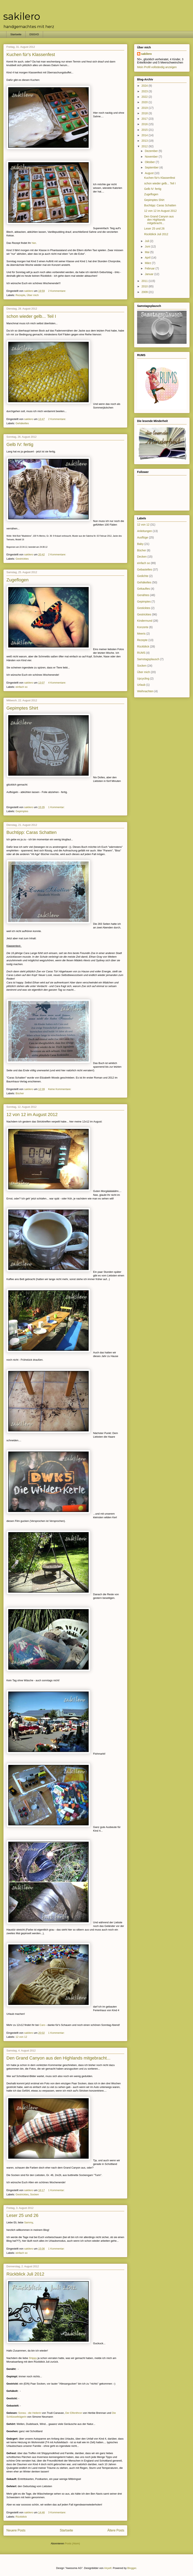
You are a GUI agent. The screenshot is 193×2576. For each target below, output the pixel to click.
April (148, 257)
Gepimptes (22, 811)
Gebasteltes (144, 569)
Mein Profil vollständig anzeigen (157, 67)
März (148, 263)
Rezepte (20, 295)
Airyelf (107, 2568)
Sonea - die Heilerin (29, 2412)
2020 (145, 102)
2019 (145, 107)
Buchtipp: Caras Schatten (31, 832)
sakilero (21, 16)
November (151, 156)
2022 (145, 96)
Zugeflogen (17, 579)
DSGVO (34, 34)
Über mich (33, 295)
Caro (42, 2024)
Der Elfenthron (74, 2412)
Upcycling (143, 678)
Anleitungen (144, 531)
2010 (145, 286)
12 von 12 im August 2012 (31, 1114)
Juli (147, 241)
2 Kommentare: (57, 290)
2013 (145, 140)
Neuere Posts (15, 2530)
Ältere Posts (115, 2530)
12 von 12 (21, 2036)
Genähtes (143, 595)
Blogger (131, 2568)
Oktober (150, 162)
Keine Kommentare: (60, 1089)
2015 (145, 129)
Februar (150, 268)
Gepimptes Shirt (22, 708)
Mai (147, 252)
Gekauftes (143, 588)
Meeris (141, 633)
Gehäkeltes (22, 423)
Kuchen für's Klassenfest (30, 54)
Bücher (20, 1093)
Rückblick (21, 2516)
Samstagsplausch (148, 659)
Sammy (28, 2222)
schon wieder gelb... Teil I (31, 316)
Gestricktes (22, 558)
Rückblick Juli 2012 (25, 2274)
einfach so (22, 686)
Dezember (151, 151)
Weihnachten (145, 691)
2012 (145, 146)
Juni (148, 246)
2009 (145, 292)
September (152, 167)
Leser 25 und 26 (22, 2215)
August (149, 173)
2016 (145, 124)
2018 (145, 113)
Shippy (33, 2358)
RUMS (141, 652)
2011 (145, 281)
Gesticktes (143, 608)
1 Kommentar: (56, 807)
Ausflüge (142, 537)
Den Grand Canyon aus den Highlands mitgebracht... (58, 2058)
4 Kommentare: (57, 682)
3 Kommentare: (57, 2512)
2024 (145, 85)
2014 (145, 135)
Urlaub (141, 684)
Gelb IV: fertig (19, 444)
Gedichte (142, 576)
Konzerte (142, 627)
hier (34, 242)
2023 (145, 91)
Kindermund (144, 620)
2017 (145, 118)
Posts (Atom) (72, 2543)
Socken (34, 2194)
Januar (149, 274)
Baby (140, 544)
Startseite (16, 34)
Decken (142, 556)
